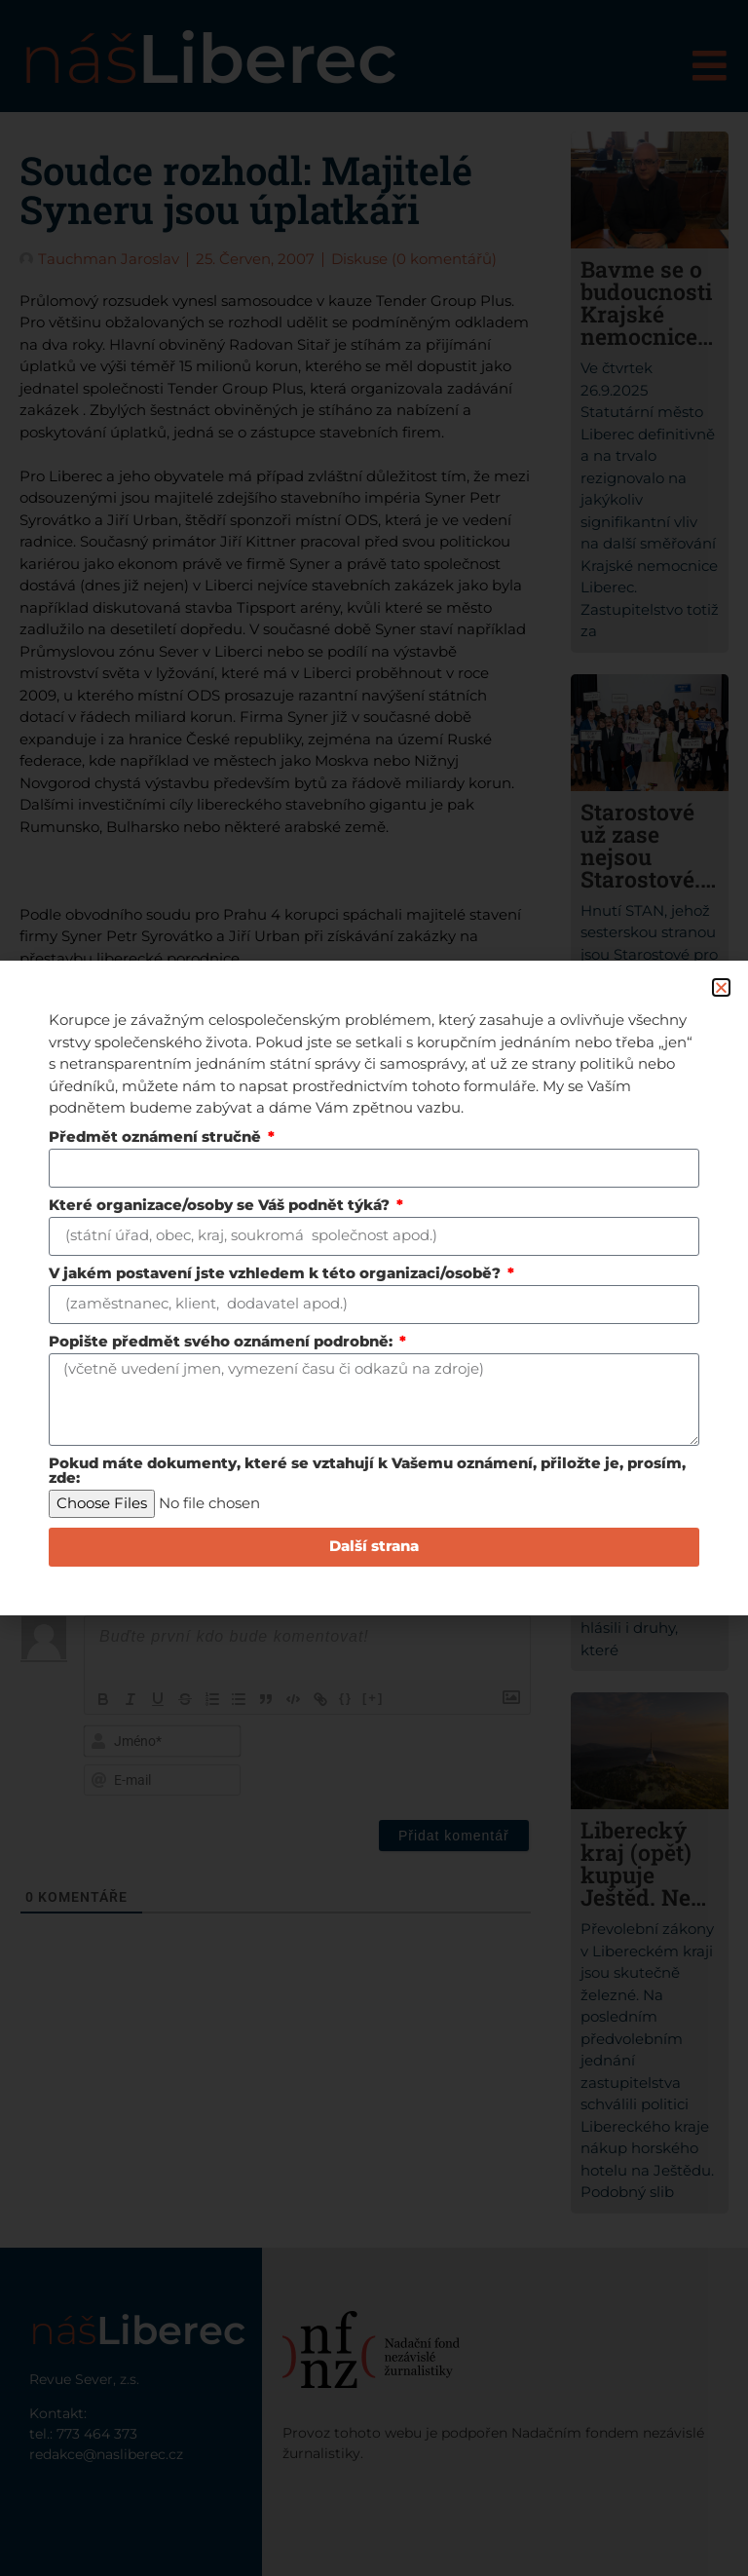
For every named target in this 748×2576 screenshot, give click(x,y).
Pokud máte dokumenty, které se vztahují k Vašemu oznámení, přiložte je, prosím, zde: (367, 1472)
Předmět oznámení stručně (157, 1137)
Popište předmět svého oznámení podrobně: (222, 1342)
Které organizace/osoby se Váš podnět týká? (221, 1205)
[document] (374, 1288)
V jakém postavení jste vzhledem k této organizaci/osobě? (277, 1274)
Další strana (374, 1547)
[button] (721, 987)
